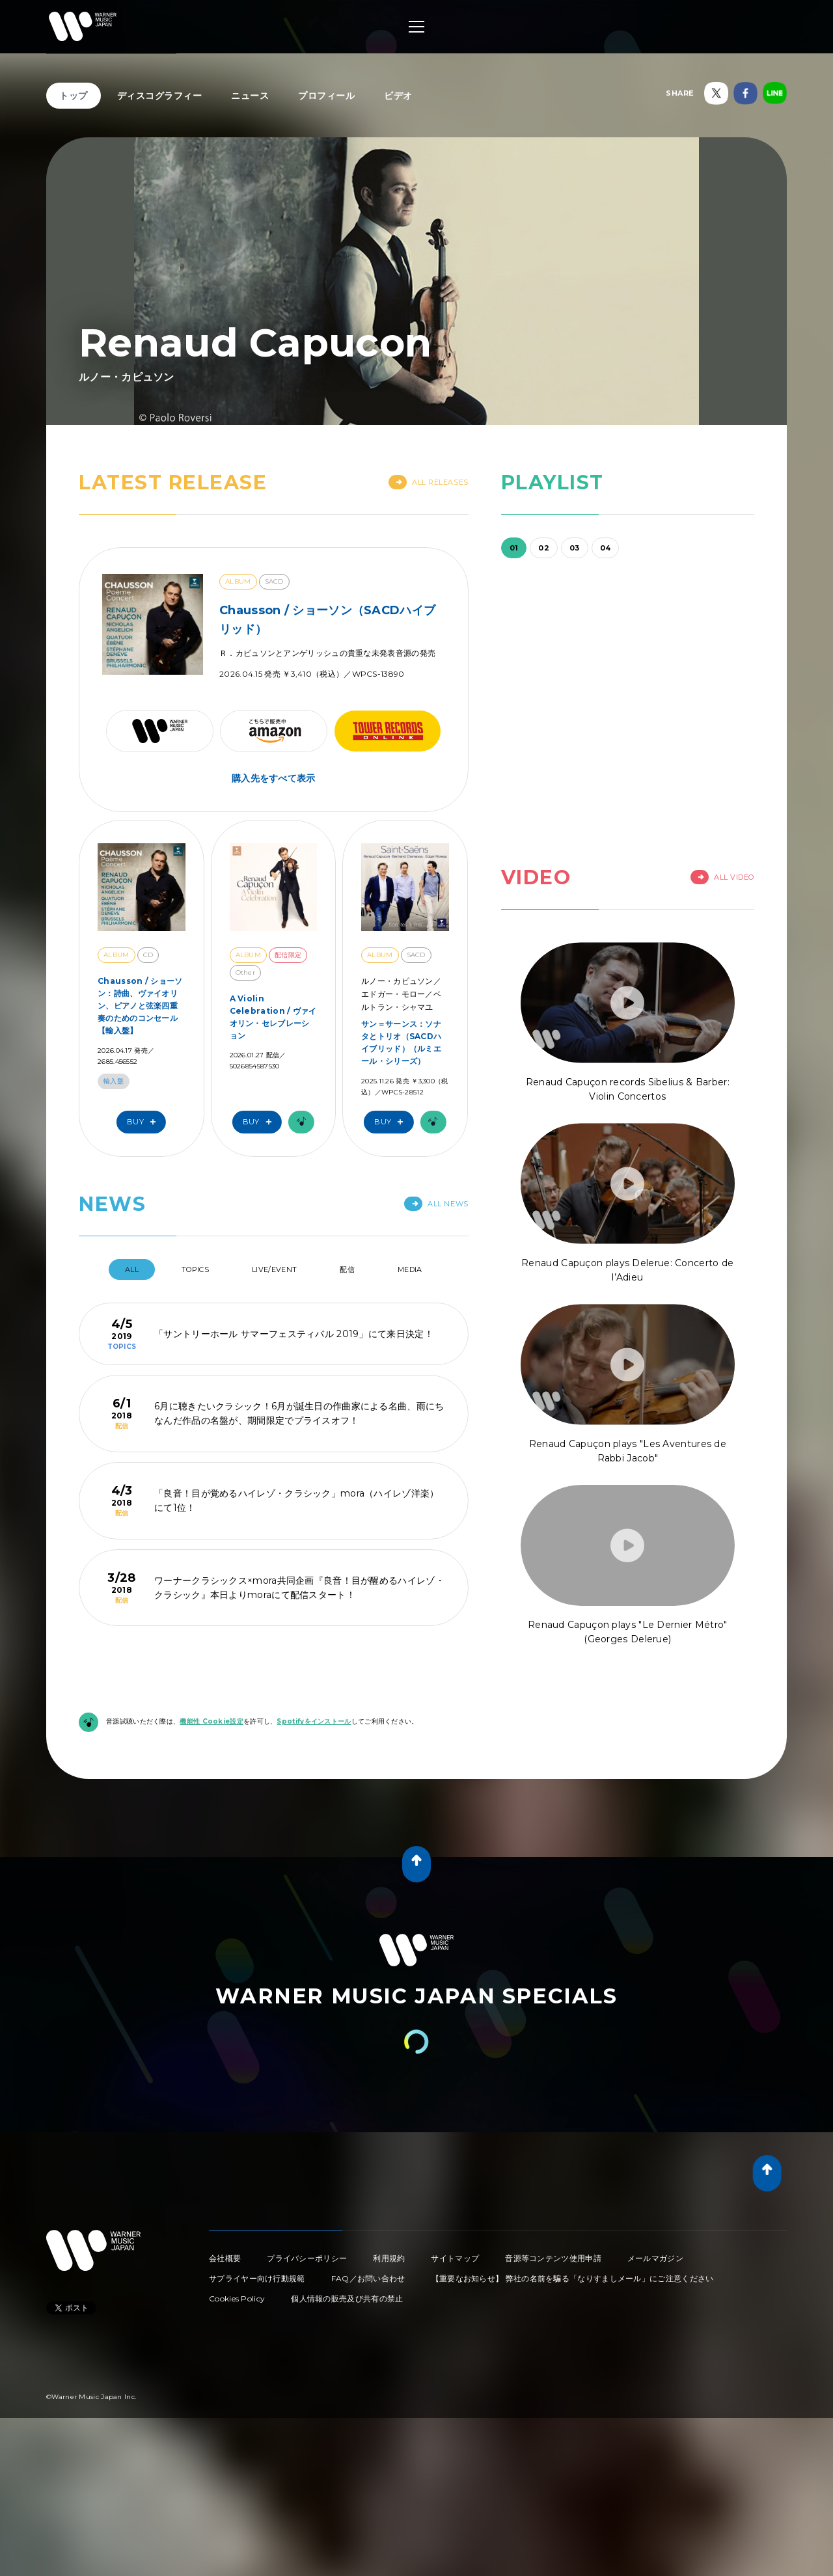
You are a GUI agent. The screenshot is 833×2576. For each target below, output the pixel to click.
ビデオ (398, 96)
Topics (195, 1269)
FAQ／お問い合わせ (368, 2278)
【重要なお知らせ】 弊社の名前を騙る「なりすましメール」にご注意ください (572, 2278)
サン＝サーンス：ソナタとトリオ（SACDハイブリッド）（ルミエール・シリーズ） (401, 1042)
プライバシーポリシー (307, 2258)
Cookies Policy (237, 2298)
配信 (347, 1269)
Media (410, 1269)
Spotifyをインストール (314, 1721)
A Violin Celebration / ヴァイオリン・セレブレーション (273, 1017)
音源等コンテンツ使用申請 (553, 2258)
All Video (722, 877)
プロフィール (326, 96)
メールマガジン (655, 2258)
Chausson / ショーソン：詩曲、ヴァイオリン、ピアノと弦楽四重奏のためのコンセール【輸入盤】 (140, 1006)
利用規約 (389, 2258)
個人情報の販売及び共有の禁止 (347, 2298)
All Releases (429, 482)
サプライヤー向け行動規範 (257, 2278)
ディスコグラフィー (159, 96)
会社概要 (225, 2258)
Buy (144, 1122)
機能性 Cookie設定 (211, 1721)
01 (514, 547)
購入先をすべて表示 (274, 778)
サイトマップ (455, 2258)
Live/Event (274, 1269)
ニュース (250, 96)
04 (605, 547)
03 (574, 547)
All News (436, 1203)
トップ (73, 96)
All (132, 1269)
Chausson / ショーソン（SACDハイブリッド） (327, 619)
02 (543, 547)
